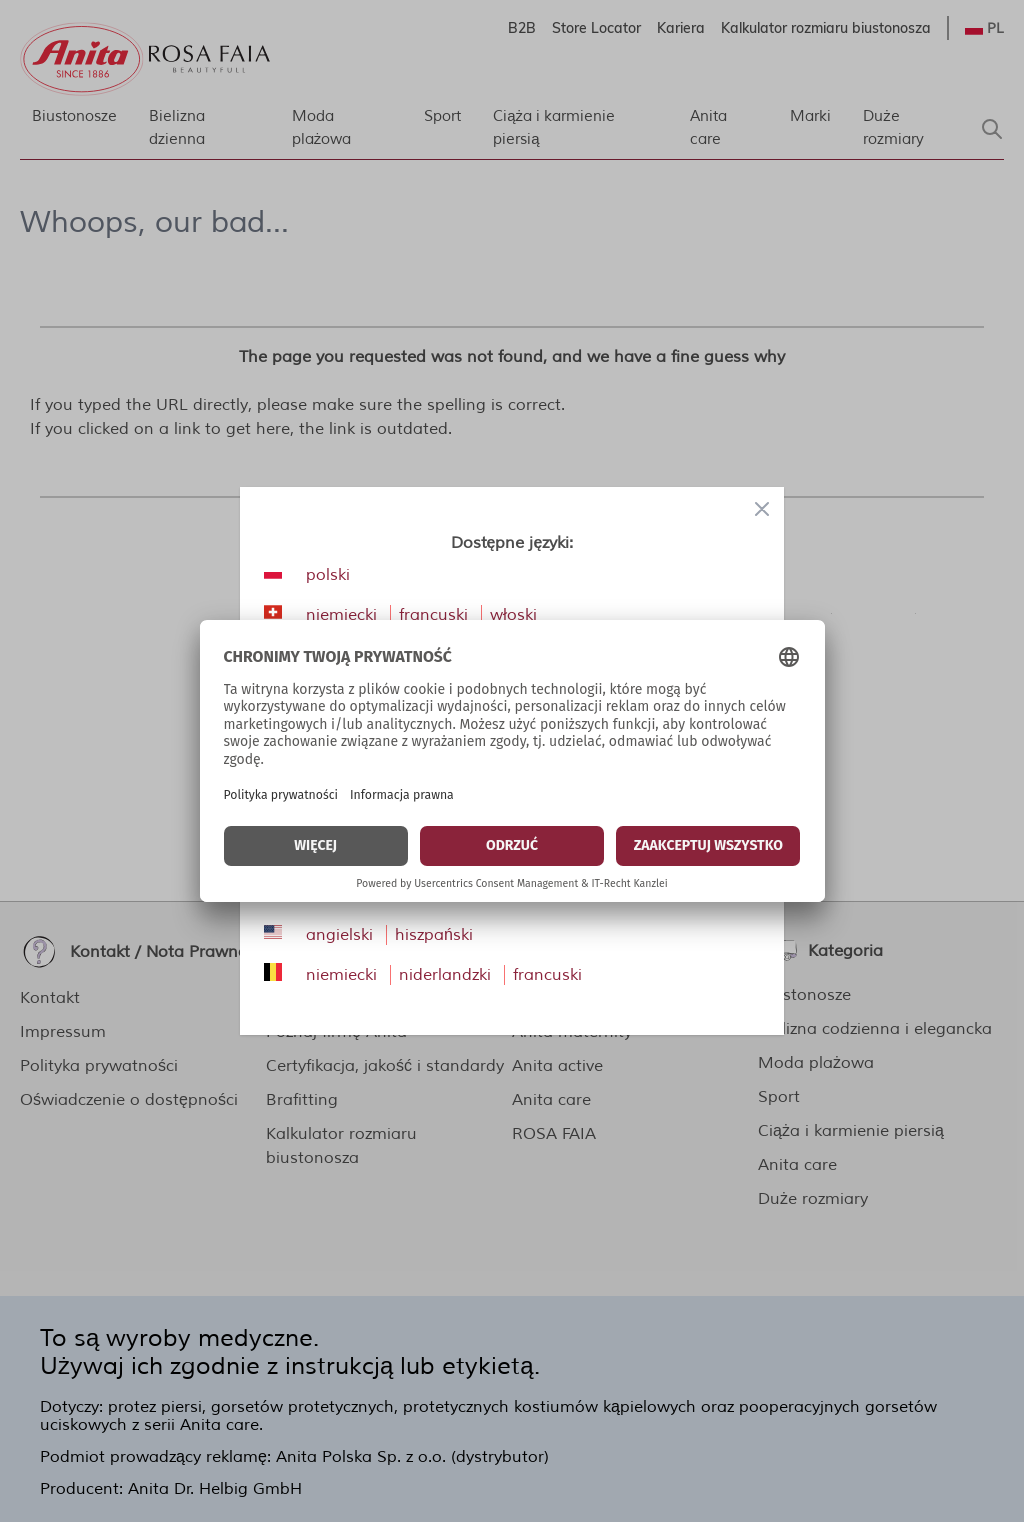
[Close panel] (762, 509)
